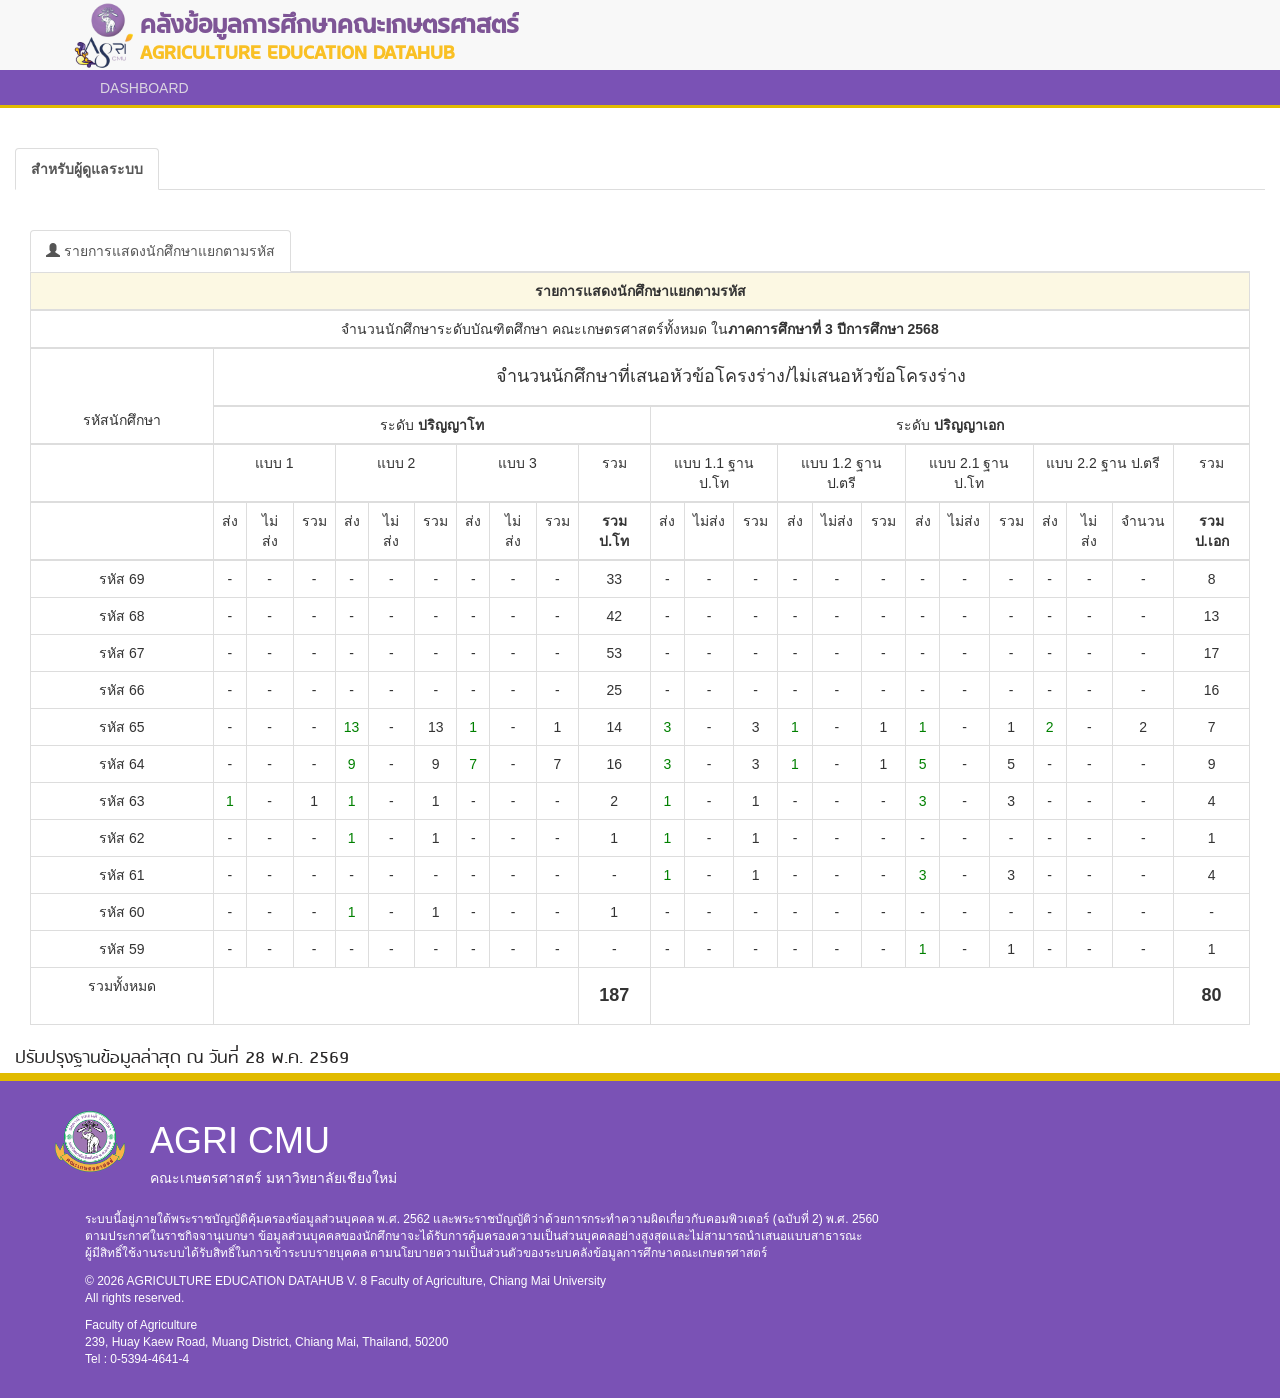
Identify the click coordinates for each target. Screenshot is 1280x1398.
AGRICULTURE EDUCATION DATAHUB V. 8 (249, 1281)
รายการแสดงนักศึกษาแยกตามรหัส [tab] (160, 251)
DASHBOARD (144, 88)
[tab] (87, 169)
